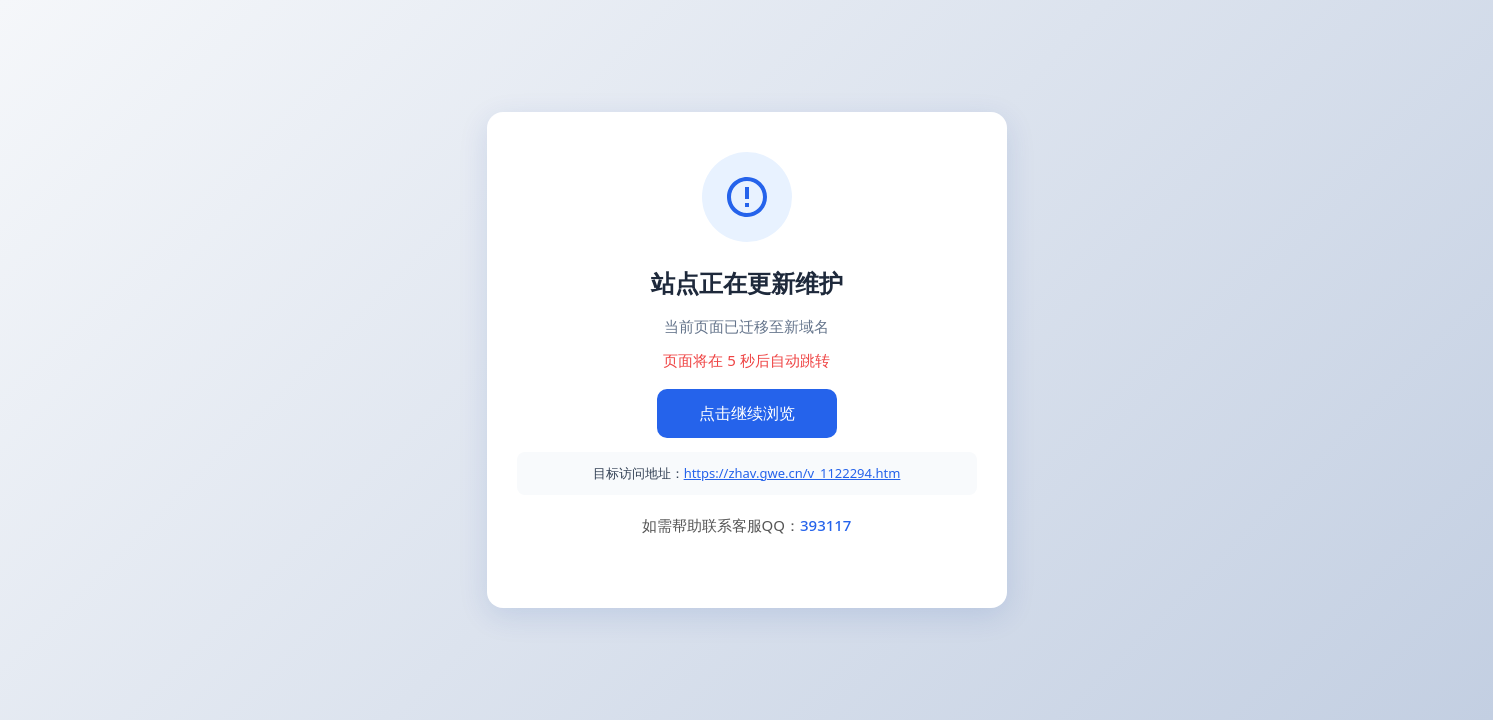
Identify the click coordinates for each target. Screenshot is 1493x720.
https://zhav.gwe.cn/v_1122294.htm (792, 473)
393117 (825, 525)
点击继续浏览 (747, 413)
